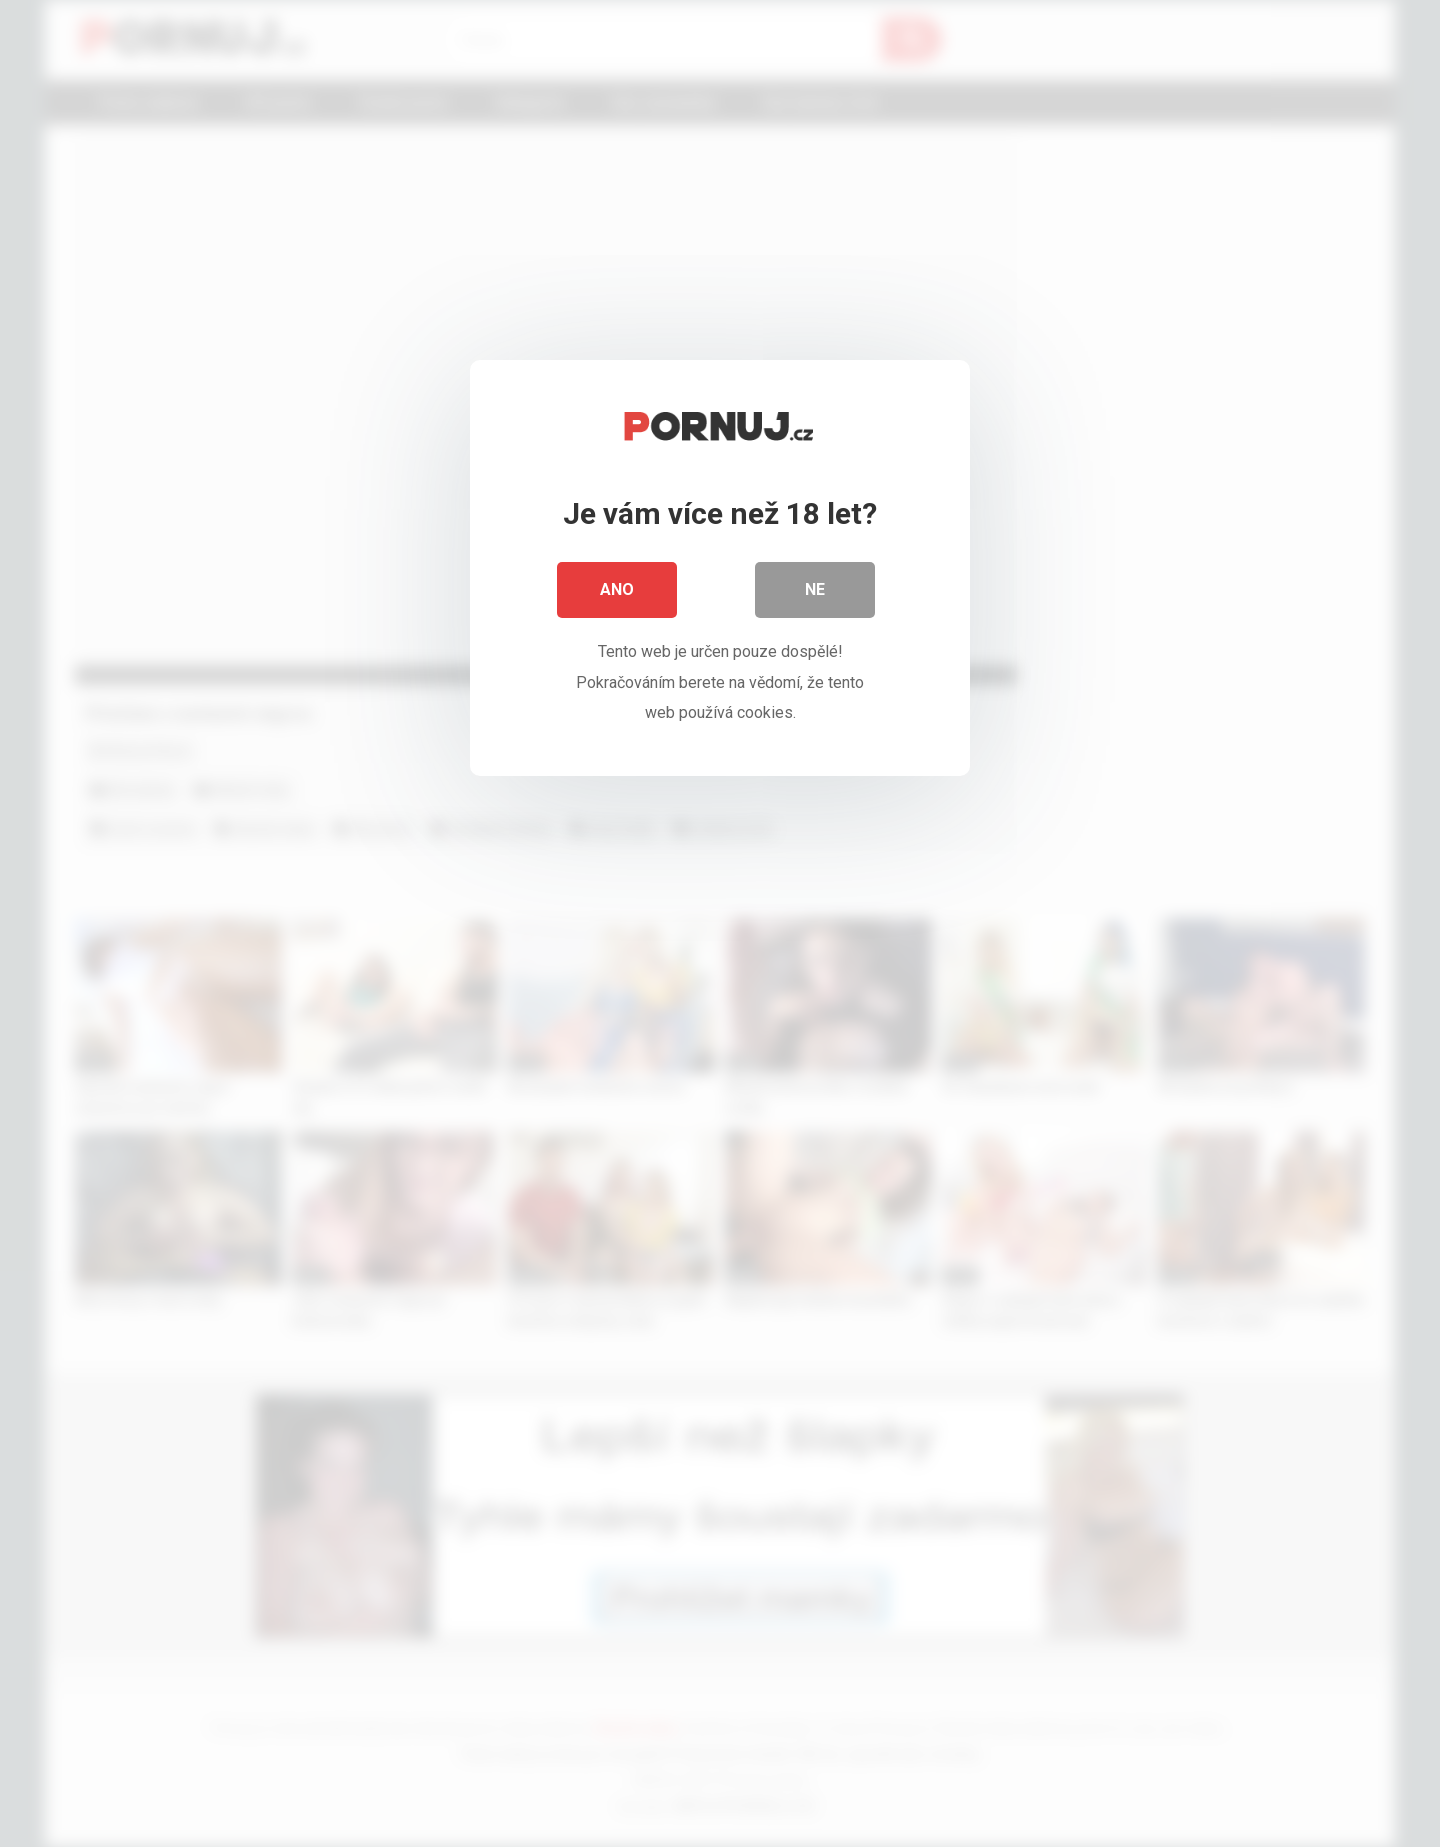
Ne (815, 589)
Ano (617, 589)
